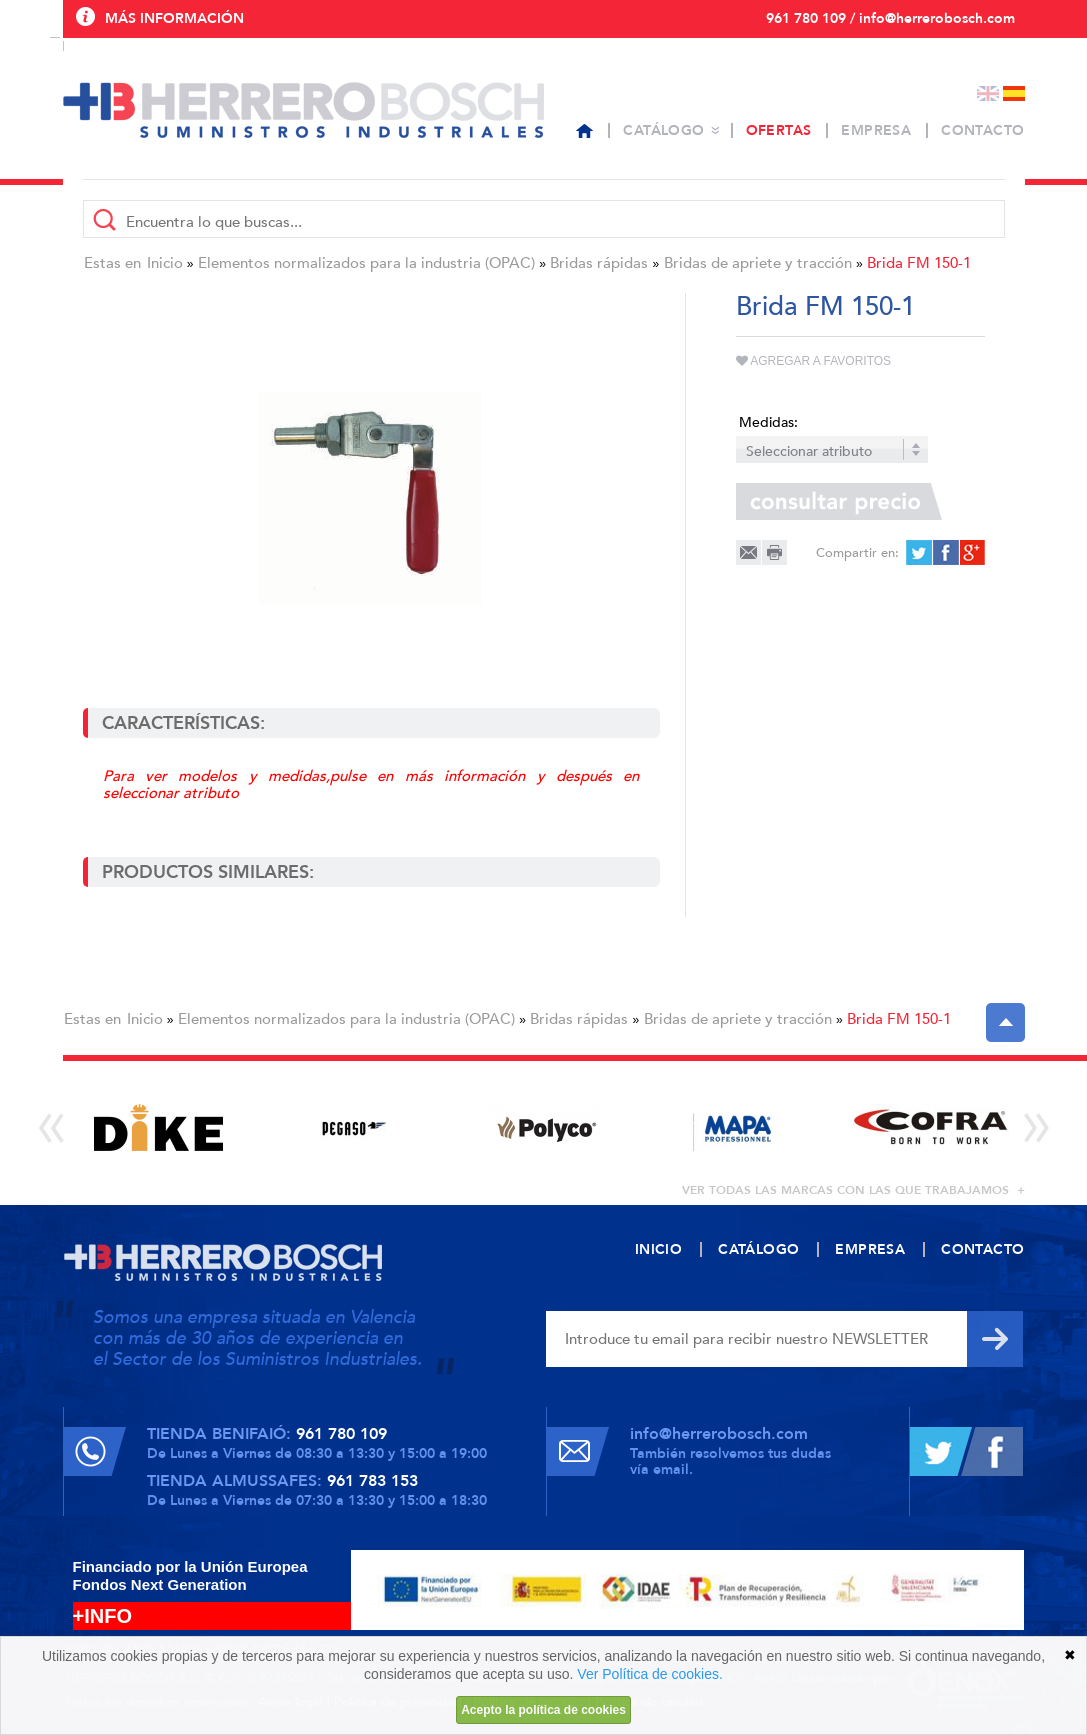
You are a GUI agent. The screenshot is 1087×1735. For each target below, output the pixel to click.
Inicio (165, 263)
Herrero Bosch (303, 110)
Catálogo (663, 130)
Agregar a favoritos (814, 361)
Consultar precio (839, 501)
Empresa (876, 130)
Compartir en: (857, 553)
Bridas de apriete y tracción (758, 263)
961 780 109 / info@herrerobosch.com (890, 18)
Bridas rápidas (599, 263)
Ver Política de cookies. (650, 1674)
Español (1014, 93)
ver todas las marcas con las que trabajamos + (853, 1190)
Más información (174, 18)
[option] (159, 1127)
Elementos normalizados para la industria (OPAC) (366, 263)
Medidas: (768, 422)
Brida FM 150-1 (919, 263)
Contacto (982, 130)
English (988, 93)
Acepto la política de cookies (543, 1710)
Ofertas (779, 130)
